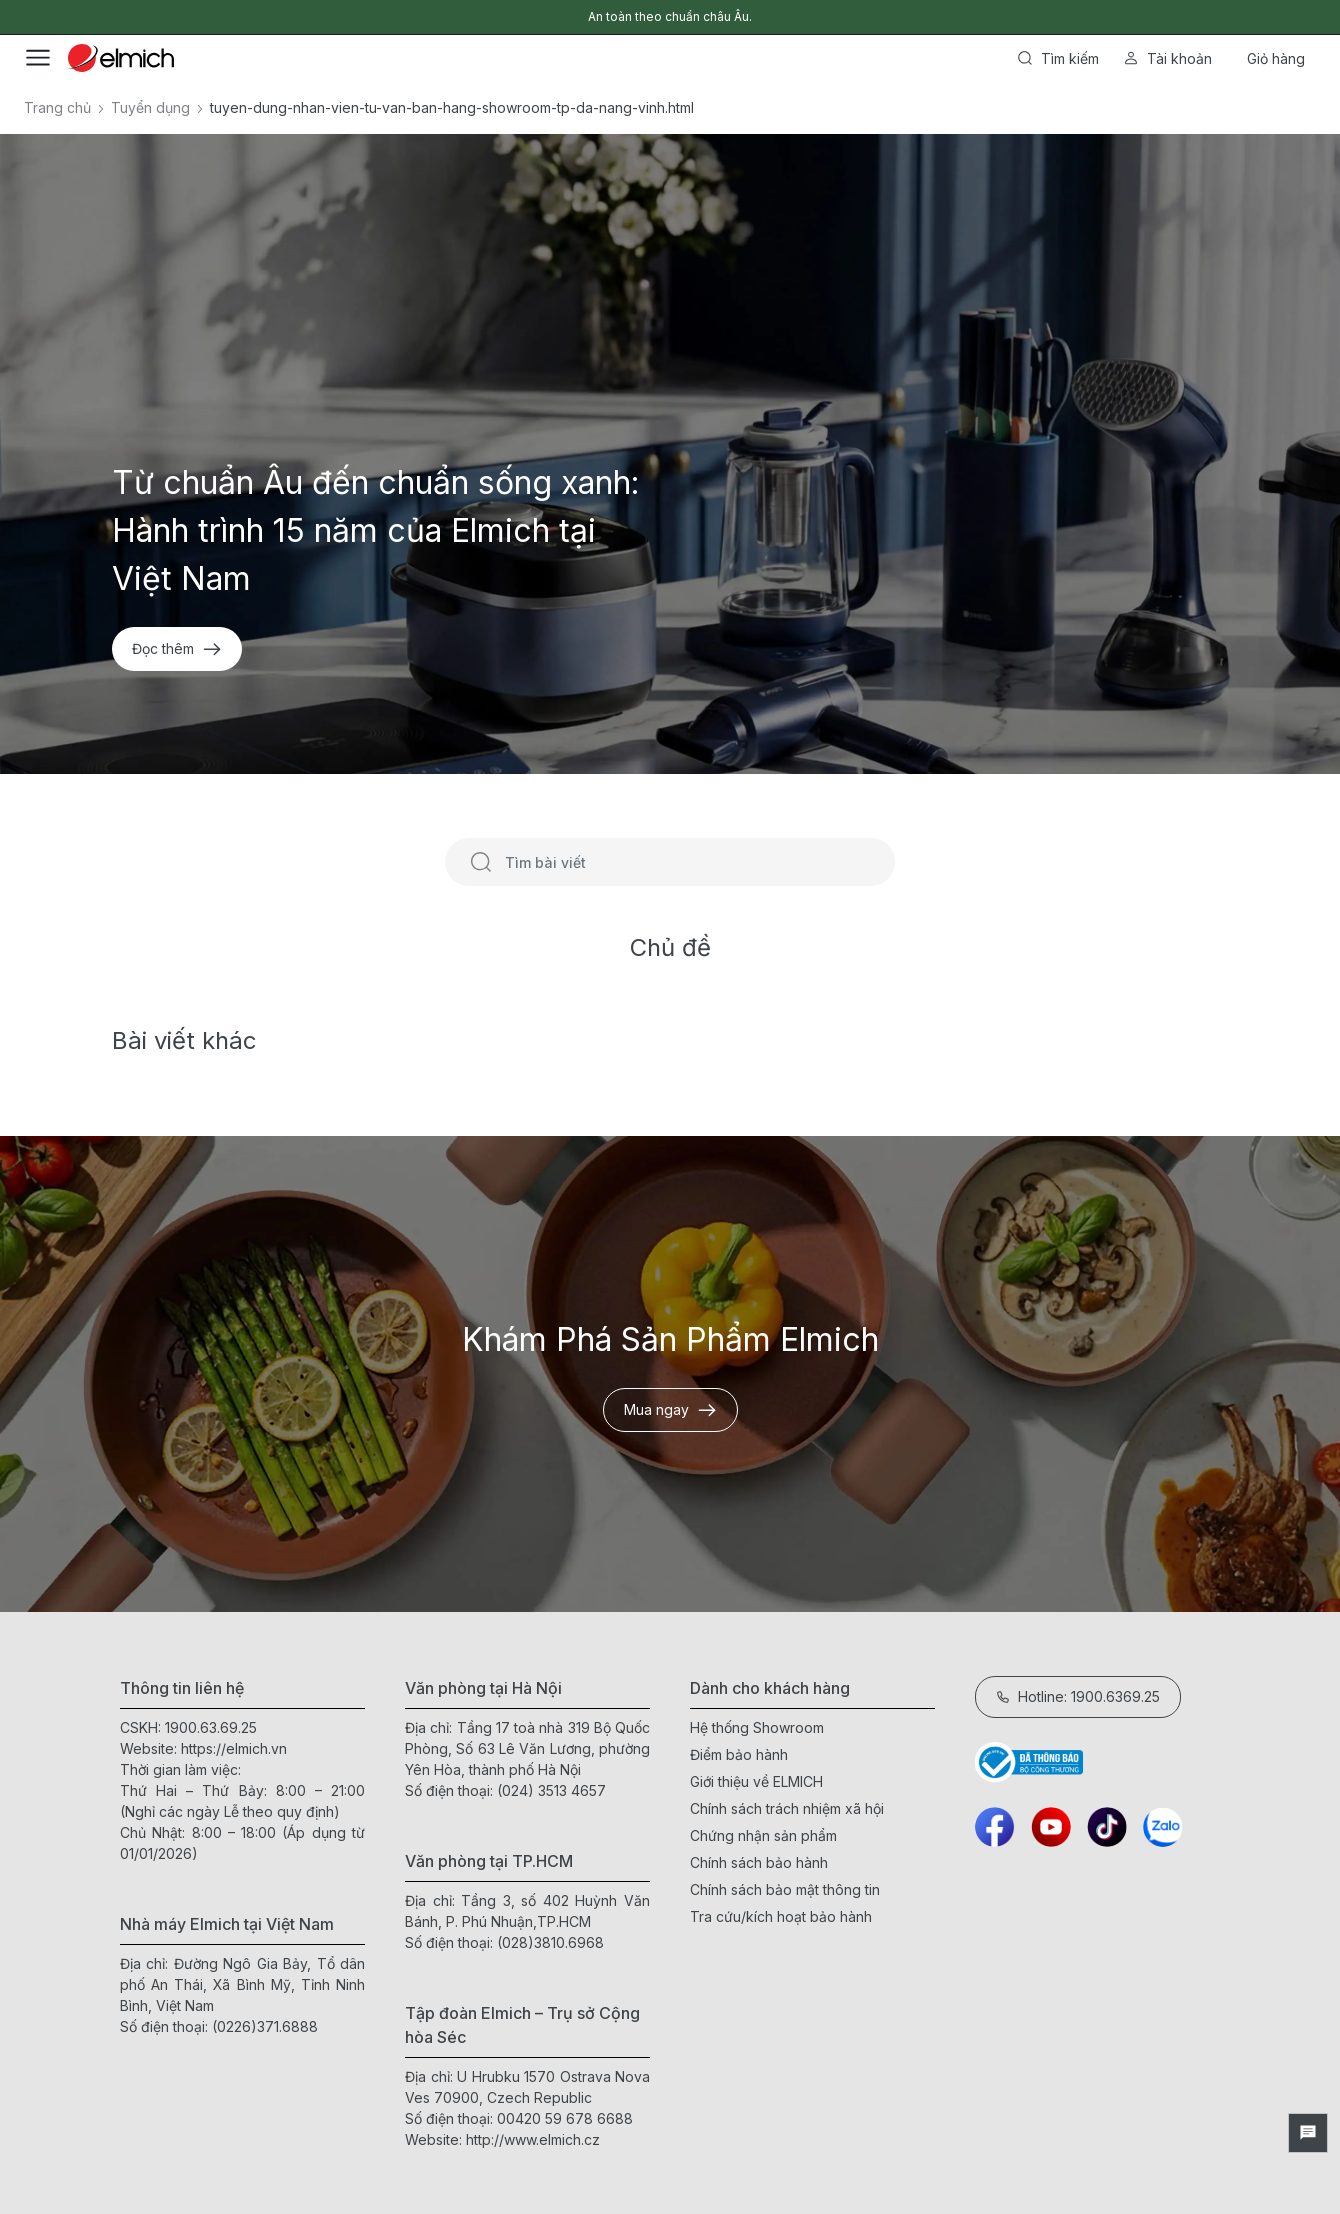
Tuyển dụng (150, 107)
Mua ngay (670, 1410)
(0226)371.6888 (265, 2026)
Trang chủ (57, 107)
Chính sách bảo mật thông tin (785, 1889)
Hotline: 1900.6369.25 (1078, 1696)
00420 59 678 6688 (565, 2118)
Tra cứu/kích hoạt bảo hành (781, 1916)
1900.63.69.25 (211, 1727)
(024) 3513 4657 (551, 1790)
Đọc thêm (177, 649)
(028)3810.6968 (550, 1942)
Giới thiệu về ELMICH (756, 1781)
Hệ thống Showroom (757, 1727)
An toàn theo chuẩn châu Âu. (670, 16)
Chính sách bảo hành (759, 1862)
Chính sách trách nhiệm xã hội (787, 1808)
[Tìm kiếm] (481, 862)
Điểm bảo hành (739, 1754)
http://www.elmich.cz (533, 2139)
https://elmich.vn (234, 1748)
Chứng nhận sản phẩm (763, 1835)
